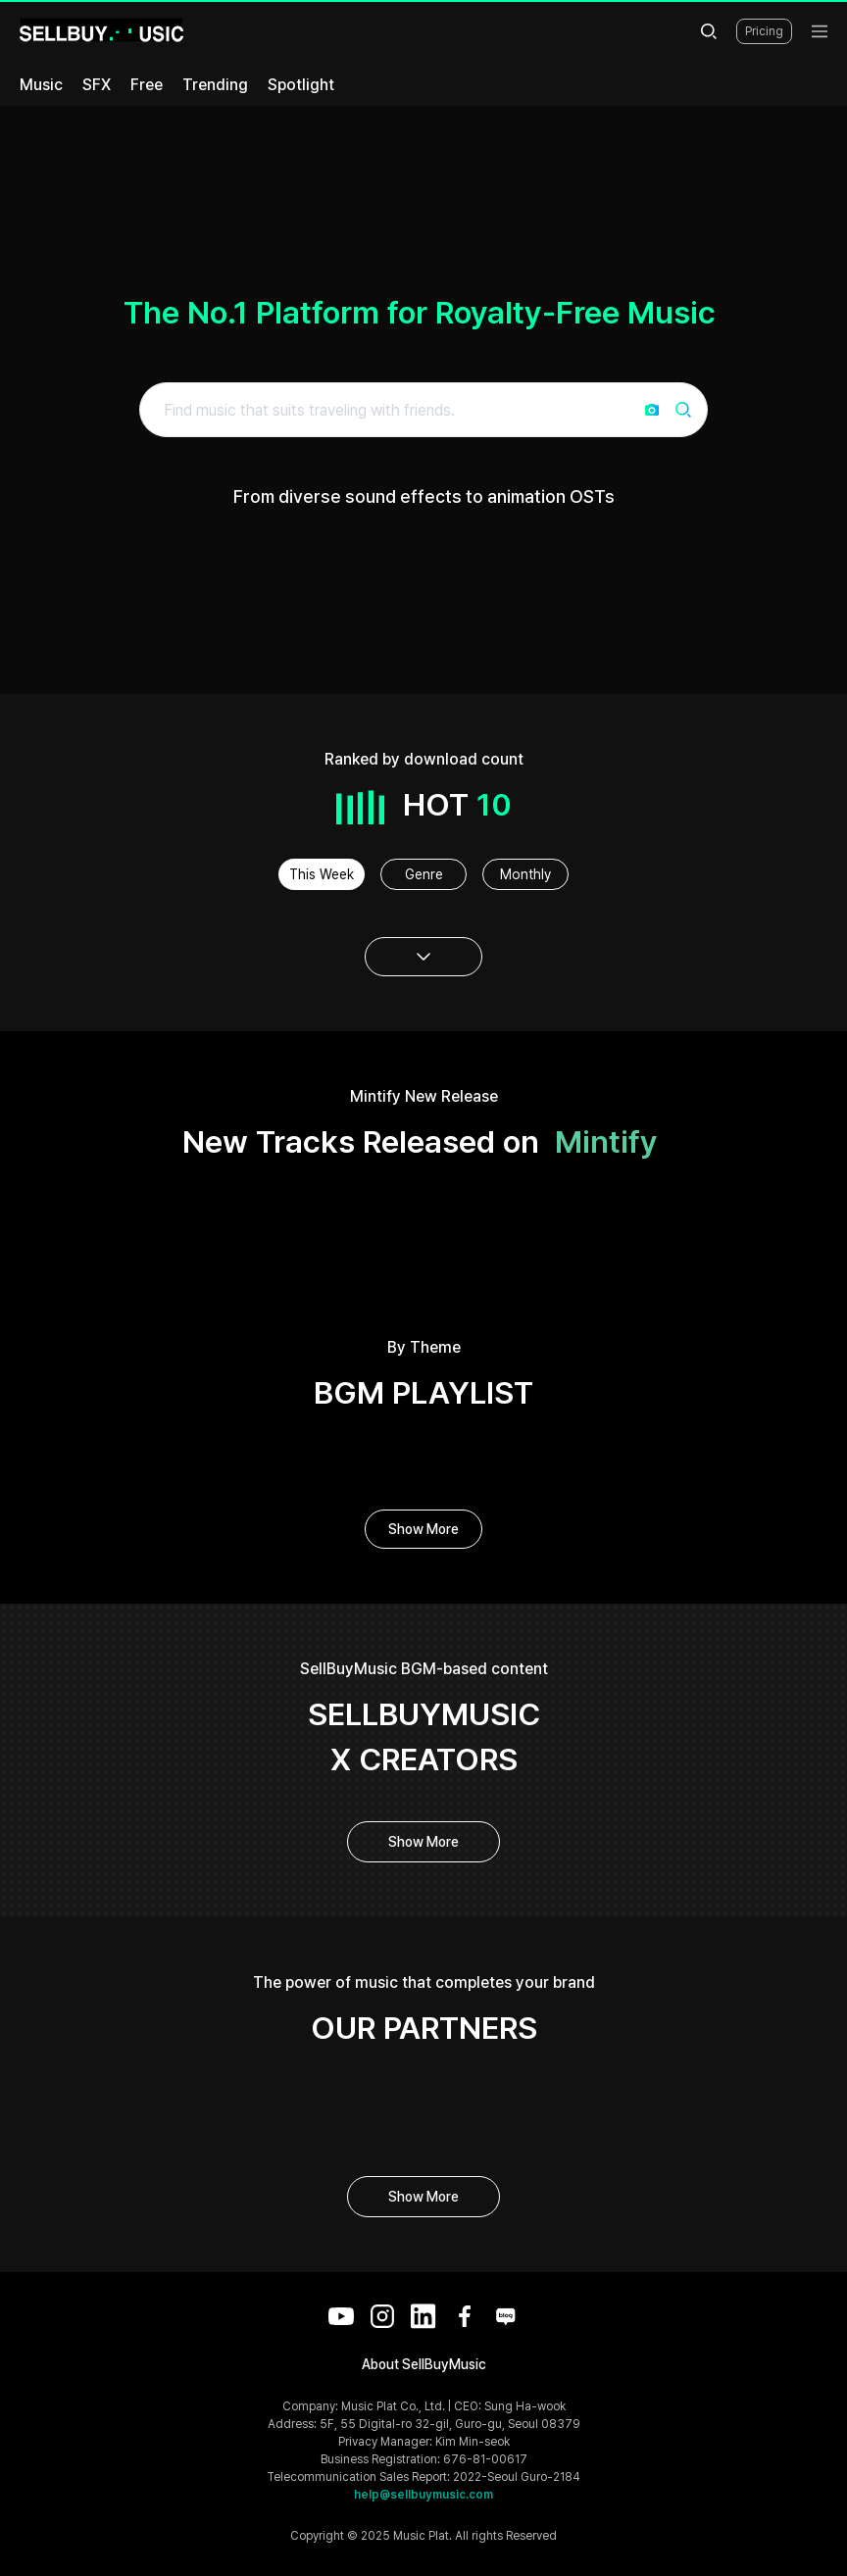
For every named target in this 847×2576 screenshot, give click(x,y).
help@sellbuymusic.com (423, 2495)
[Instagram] (382, 2316)
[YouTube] (341, 2316)
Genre (424, 874)
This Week (321, 874)
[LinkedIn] (423, 2316)
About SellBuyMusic (424, 2364)
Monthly (525, 874)
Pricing (764, 31)
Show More (423, 1529)
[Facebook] (464, 2316)
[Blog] (506, 2316)
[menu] (819, 31)
